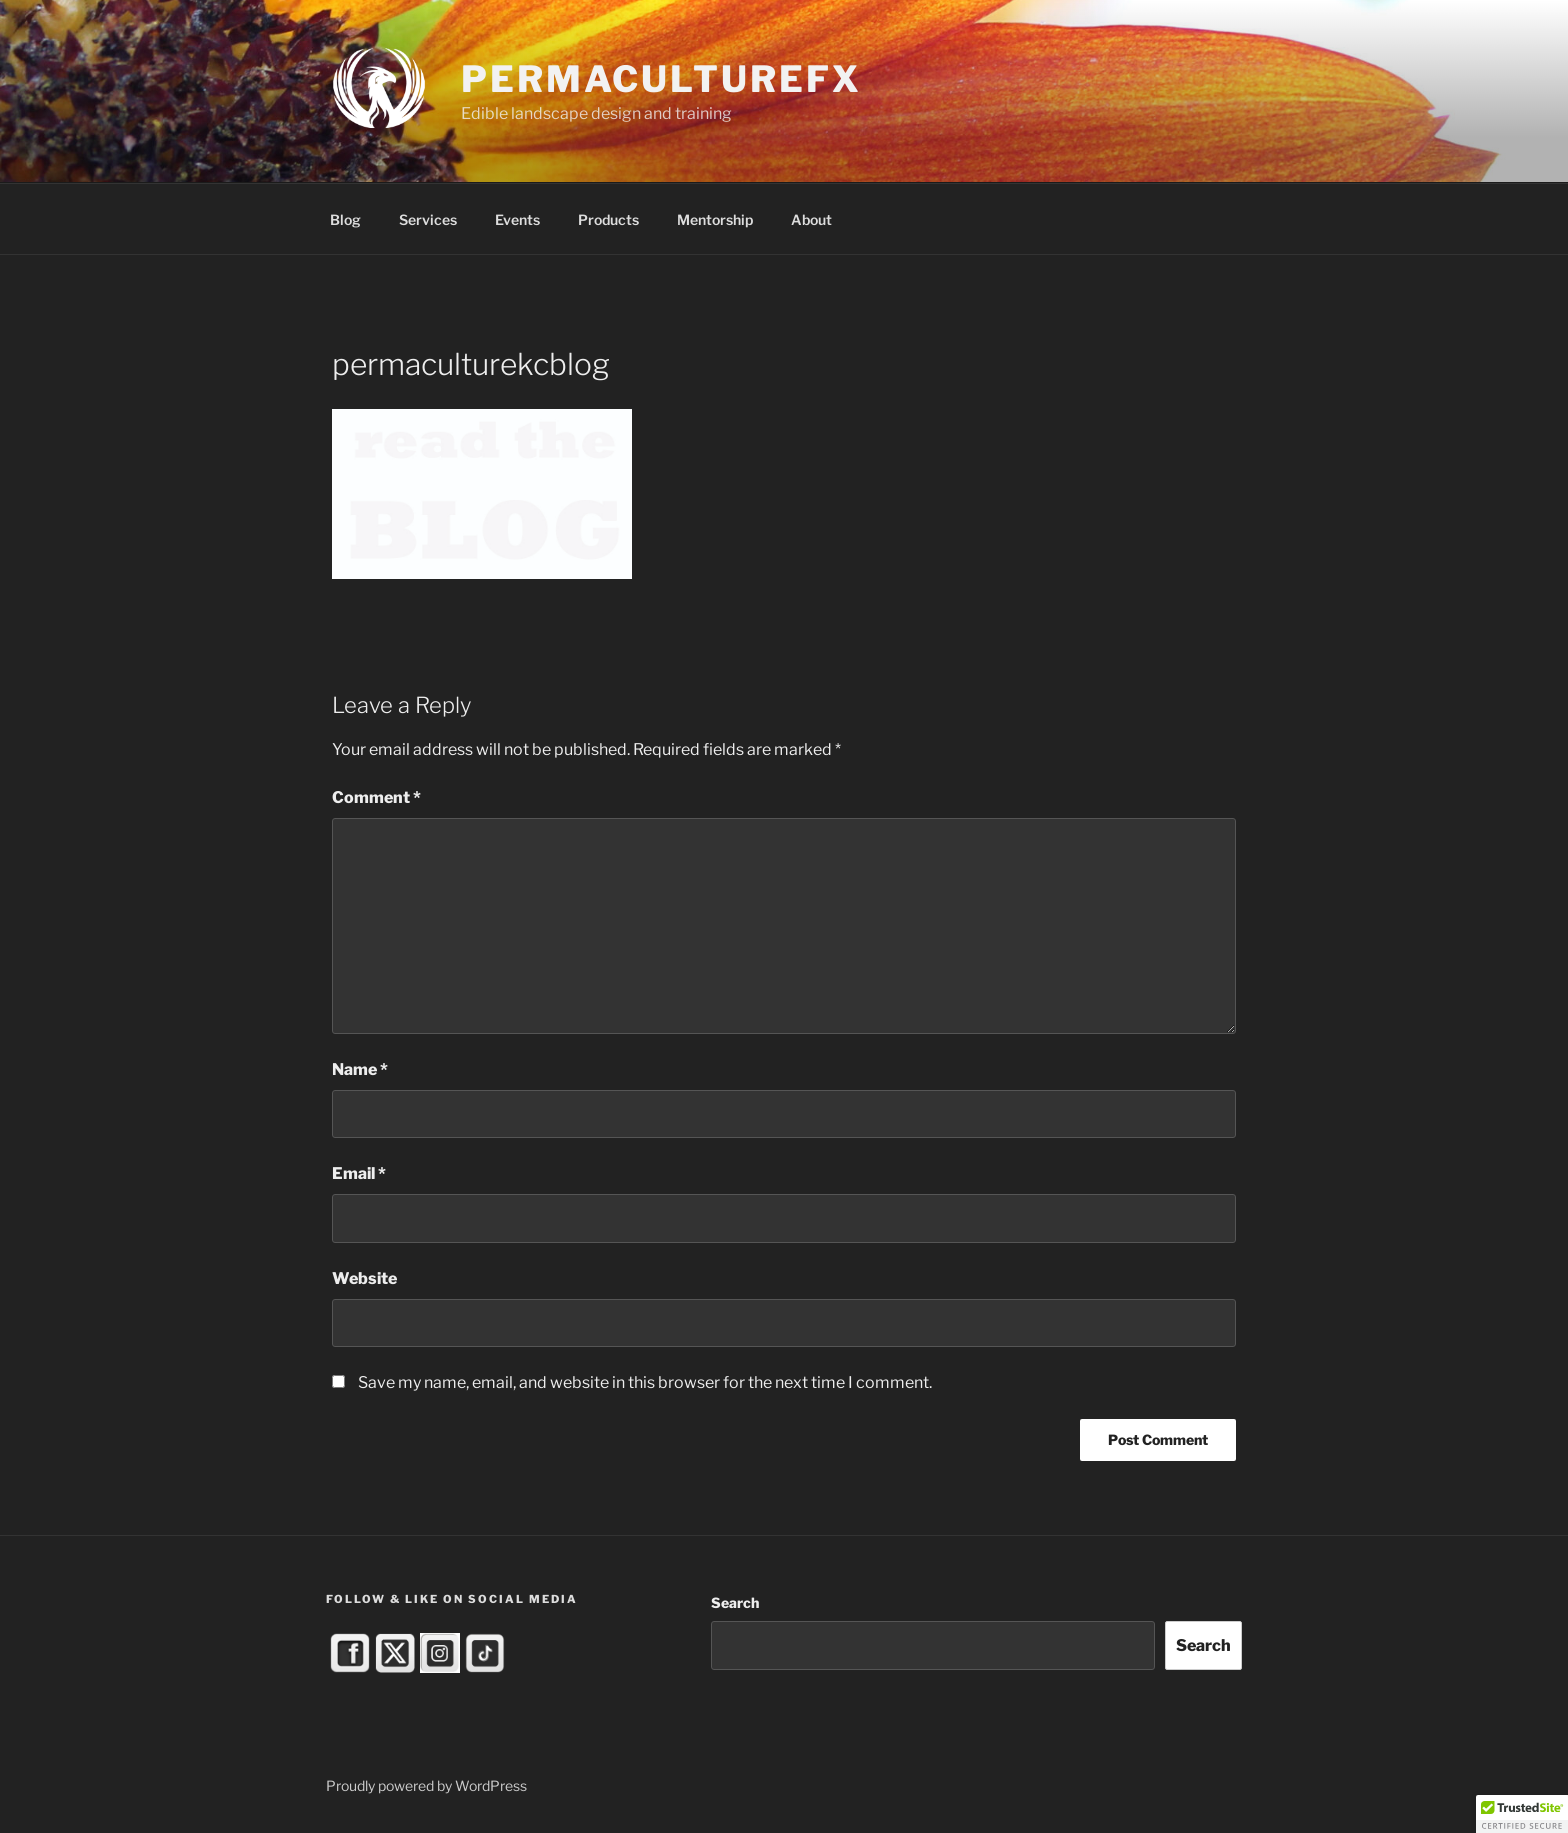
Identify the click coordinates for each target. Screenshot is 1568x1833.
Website (364, 1278)
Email (359, 1173)
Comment (376, 797)
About (811, 219)
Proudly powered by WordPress (426, 1785)
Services (428, 219)
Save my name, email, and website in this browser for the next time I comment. (645, 1382)
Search (735, 1602)
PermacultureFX (661, 79)
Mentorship (715, 219)
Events (517, 219)
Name (360, 1069)
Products (608, 219)
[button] (1522, 1814)
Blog (345, 219)
